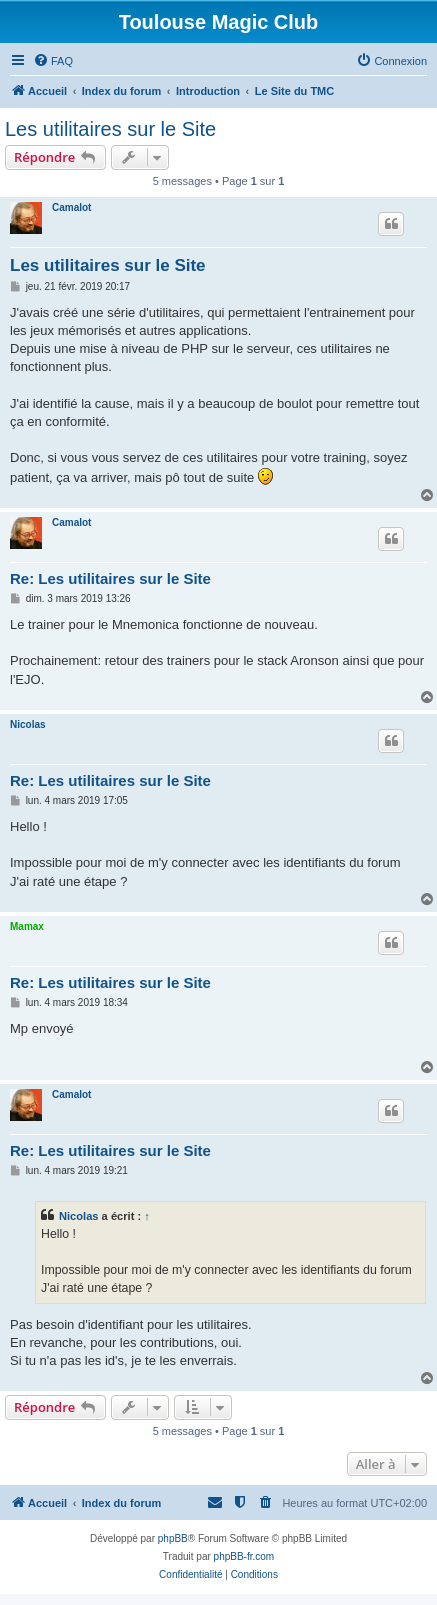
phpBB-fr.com (244, 1556)
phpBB (173, 1538)
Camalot (71, 207)
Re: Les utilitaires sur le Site (110, 578)
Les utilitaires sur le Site (110, 129)
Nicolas (28, 724)
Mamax (27, 926)
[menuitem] (53, 61)
